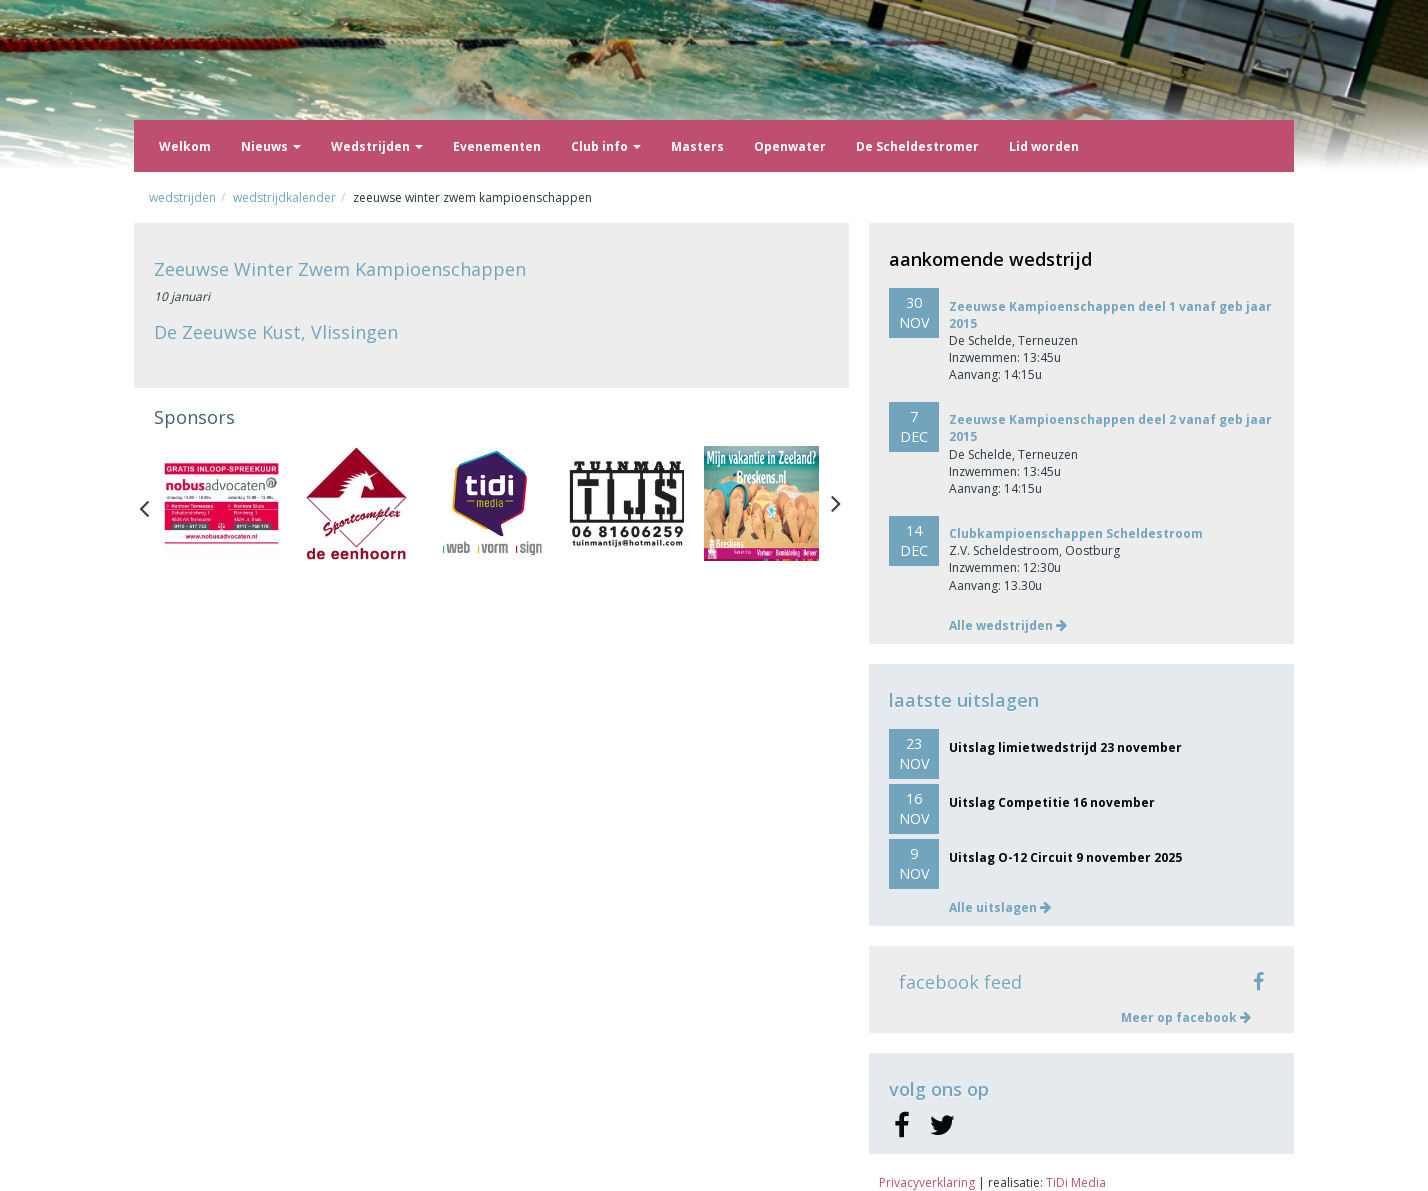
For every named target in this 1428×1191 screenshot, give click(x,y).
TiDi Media (1076, 1182)
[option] (221, 503)
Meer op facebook (1186, 1017)
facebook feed (960, 982)
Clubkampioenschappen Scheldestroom (1076, 533)
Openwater (790, 146)
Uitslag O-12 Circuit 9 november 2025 (1065, 857)
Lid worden (1044, 146)
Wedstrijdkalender (284, 197)
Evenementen (497, 146)
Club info (606, 146)
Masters (697, 146)
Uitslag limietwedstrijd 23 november (1065, 747)
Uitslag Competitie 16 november (1052, 802)
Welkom (185, 146)
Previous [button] (154, 504)
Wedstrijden (377, 146)
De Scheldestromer (917, 146)
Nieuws (271, 146)
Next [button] (836, 504)
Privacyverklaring (927, 1182)
